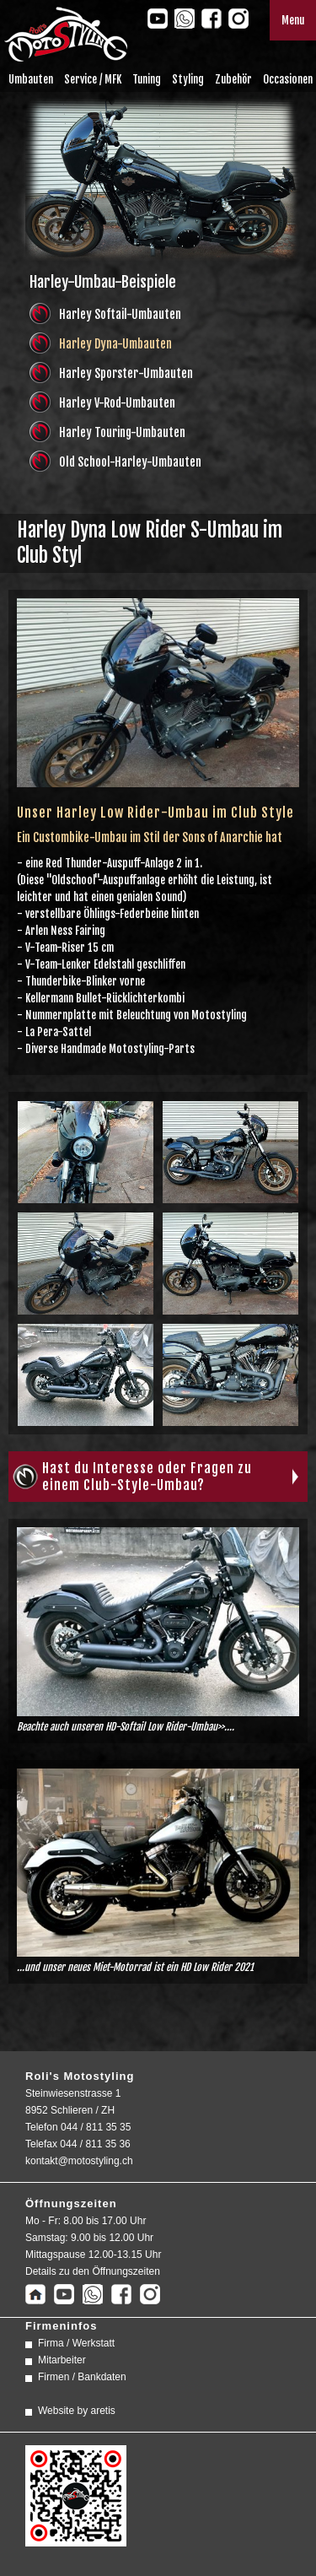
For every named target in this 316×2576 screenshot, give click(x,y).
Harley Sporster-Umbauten (126, 373)
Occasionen (288, 79)
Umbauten (30, 79)
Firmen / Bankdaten (82, 2377)
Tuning (146, 79)
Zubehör (233, 79)
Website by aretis (76, 2411)
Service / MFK (92, 79)
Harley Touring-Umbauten (122, 432)
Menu (292, 20)
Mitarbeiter (62, 2360)
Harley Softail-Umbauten (120, 314)
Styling (188, 79)
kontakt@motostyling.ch (79, 2161)
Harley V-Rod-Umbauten (117, 403)
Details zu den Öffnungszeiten (92, 2271)
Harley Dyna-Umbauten (115, 344)
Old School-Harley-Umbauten (130, 462)
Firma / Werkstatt (76, 2343)
